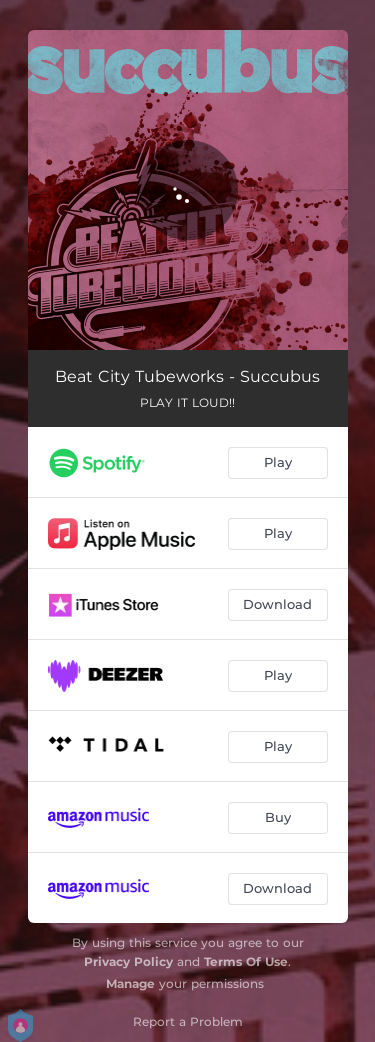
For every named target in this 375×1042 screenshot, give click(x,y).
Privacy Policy (128, 961)
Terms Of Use (246, 961)
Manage (130, 983)
